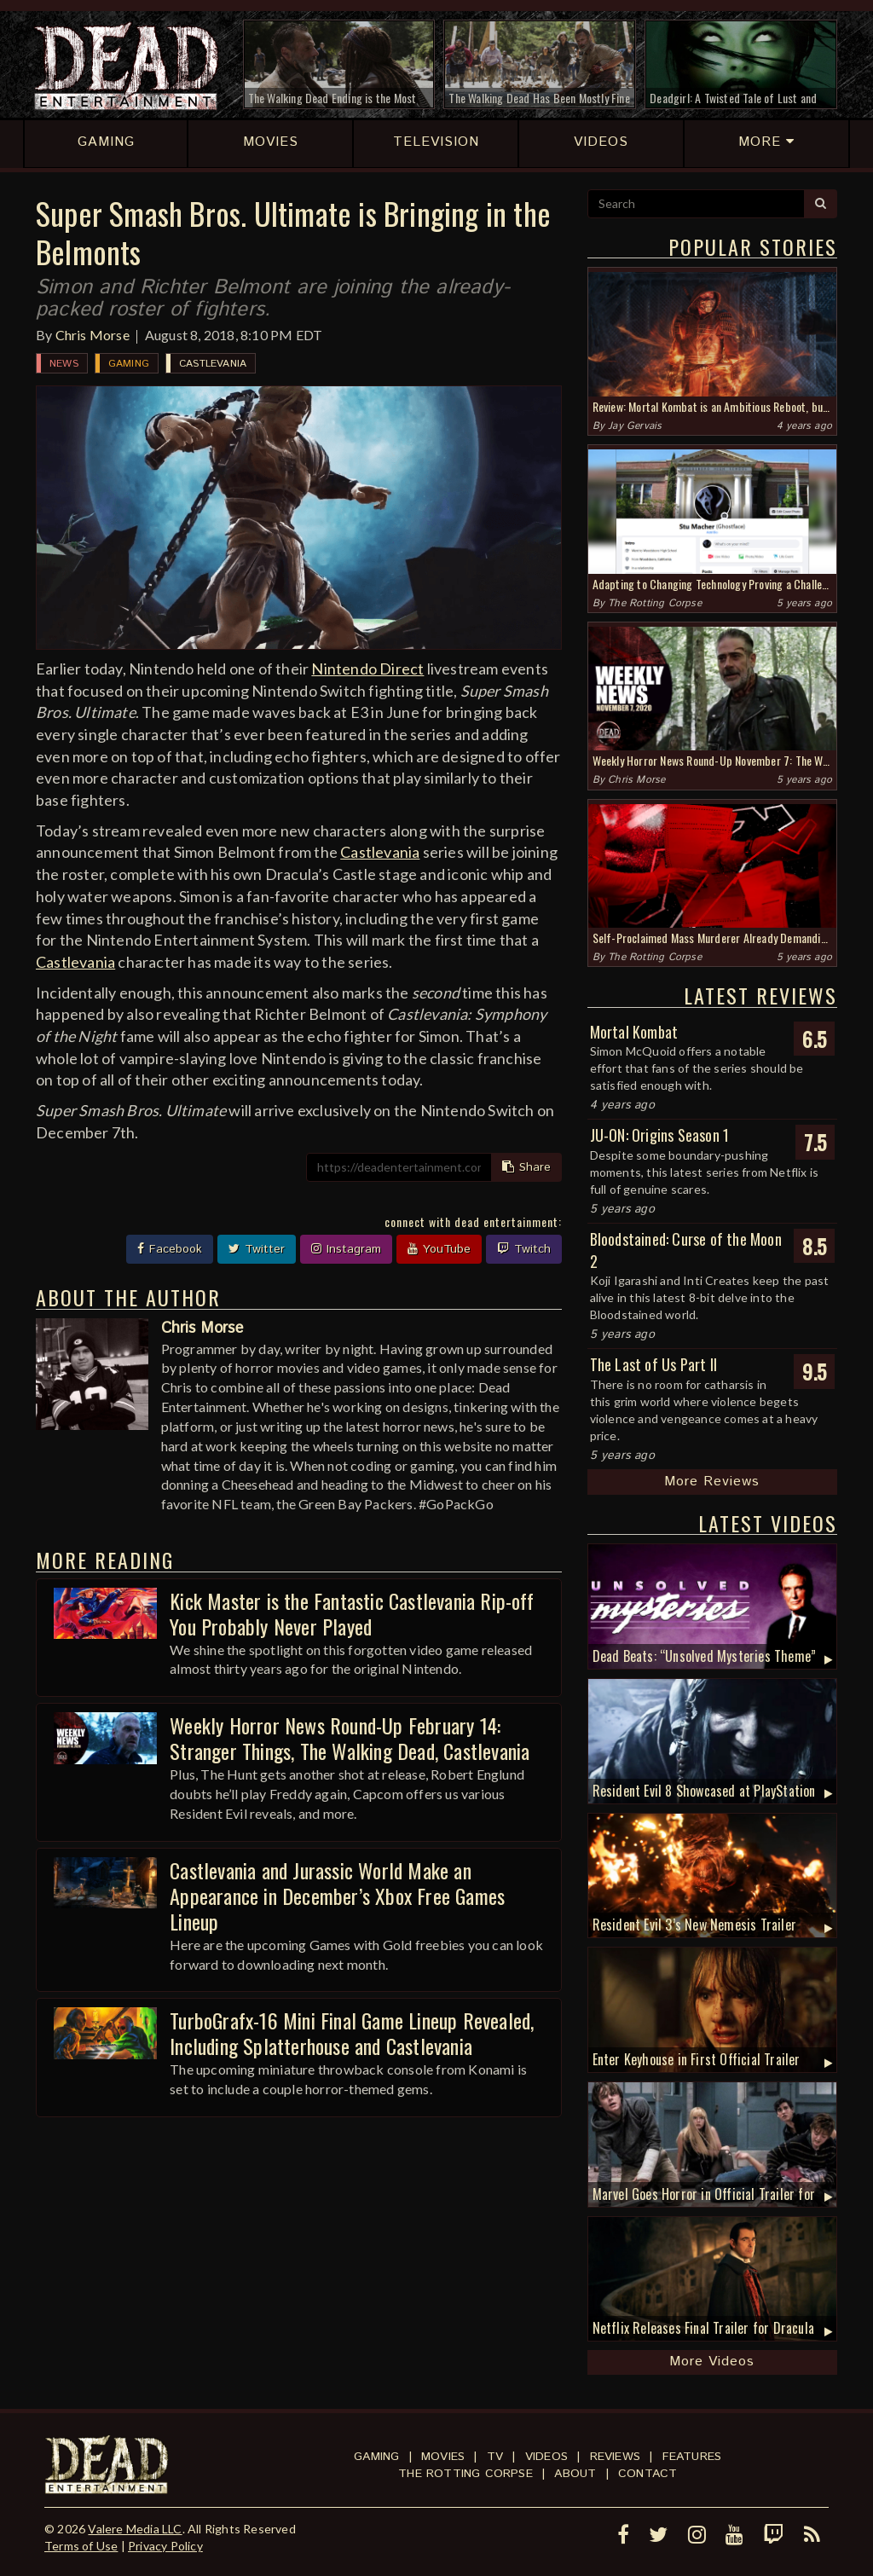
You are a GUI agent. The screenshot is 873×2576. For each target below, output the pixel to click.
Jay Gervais (635, 426)
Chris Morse (92, 335)
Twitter (256, 1249)
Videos (546, 2456)
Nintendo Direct (367, 668)
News (63, 363)
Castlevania (212, 363)
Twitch (524, 1249)
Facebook (169, 1249)
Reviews (615, 2456)
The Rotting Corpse (655, 603)
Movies (443, 2456)
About (575, 2473)
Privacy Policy (165, 2545)
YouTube (439, 1249)
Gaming (128, 363)
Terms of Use (81, 2545)
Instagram (346, 1249)
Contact (647, 2473)
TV (495, 2456)
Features (692, 2456)
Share (526, 1167)
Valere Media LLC (135, 2528)
